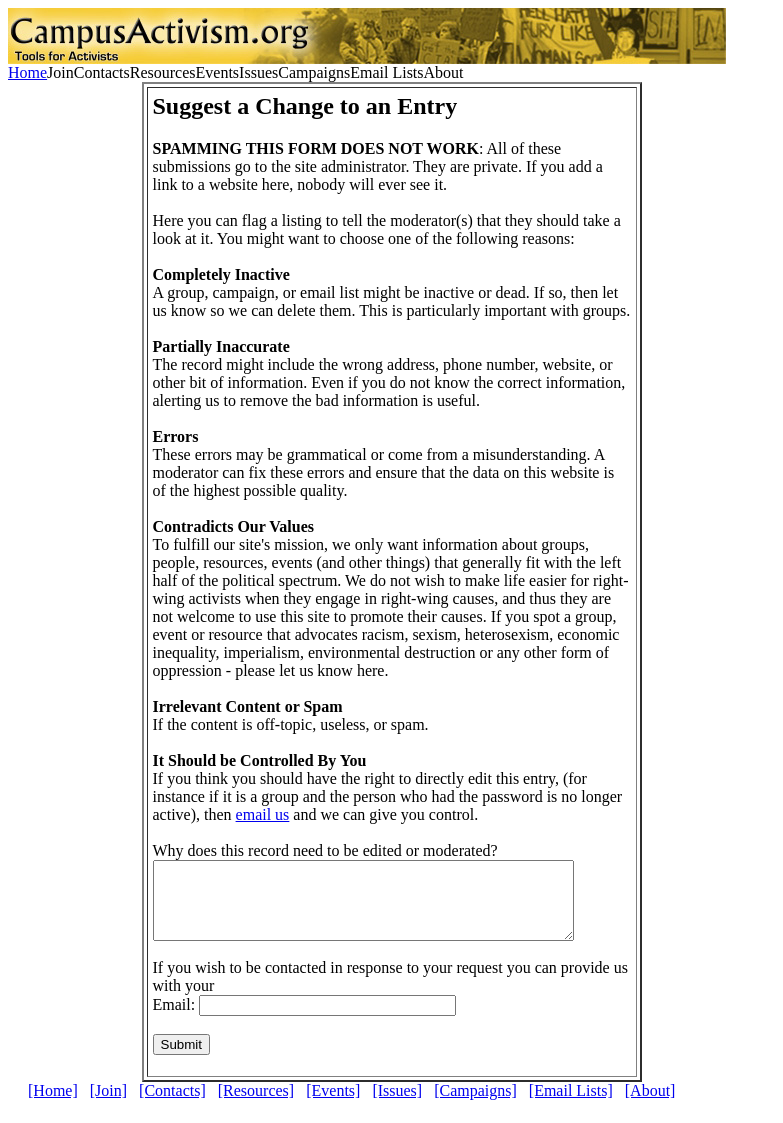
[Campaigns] (475, 1105)
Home (27, 72)
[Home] (53, 1105)
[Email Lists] (571, 1105)
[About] (650, 1105)
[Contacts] (172, 1105)
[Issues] (397, 1105)
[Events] (333, 1105)
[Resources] (256, 1105)
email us (263, 814)
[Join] (108, 1105)
